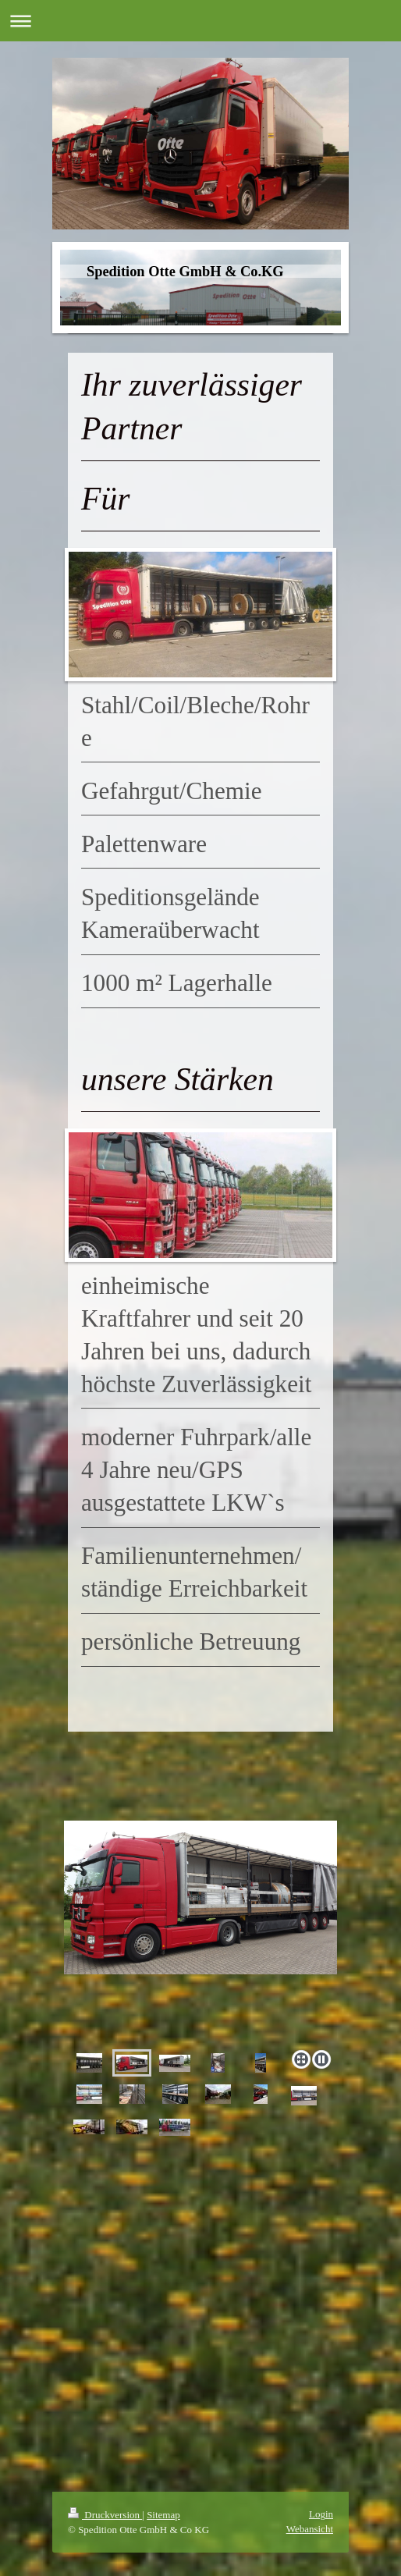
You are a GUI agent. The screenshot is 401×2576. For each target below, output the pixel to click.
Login (321, 2514)
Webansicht (309, 2529)
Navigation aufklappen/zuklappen (200, 20)
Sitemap (163, 2515)
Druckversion (105, 2515)
